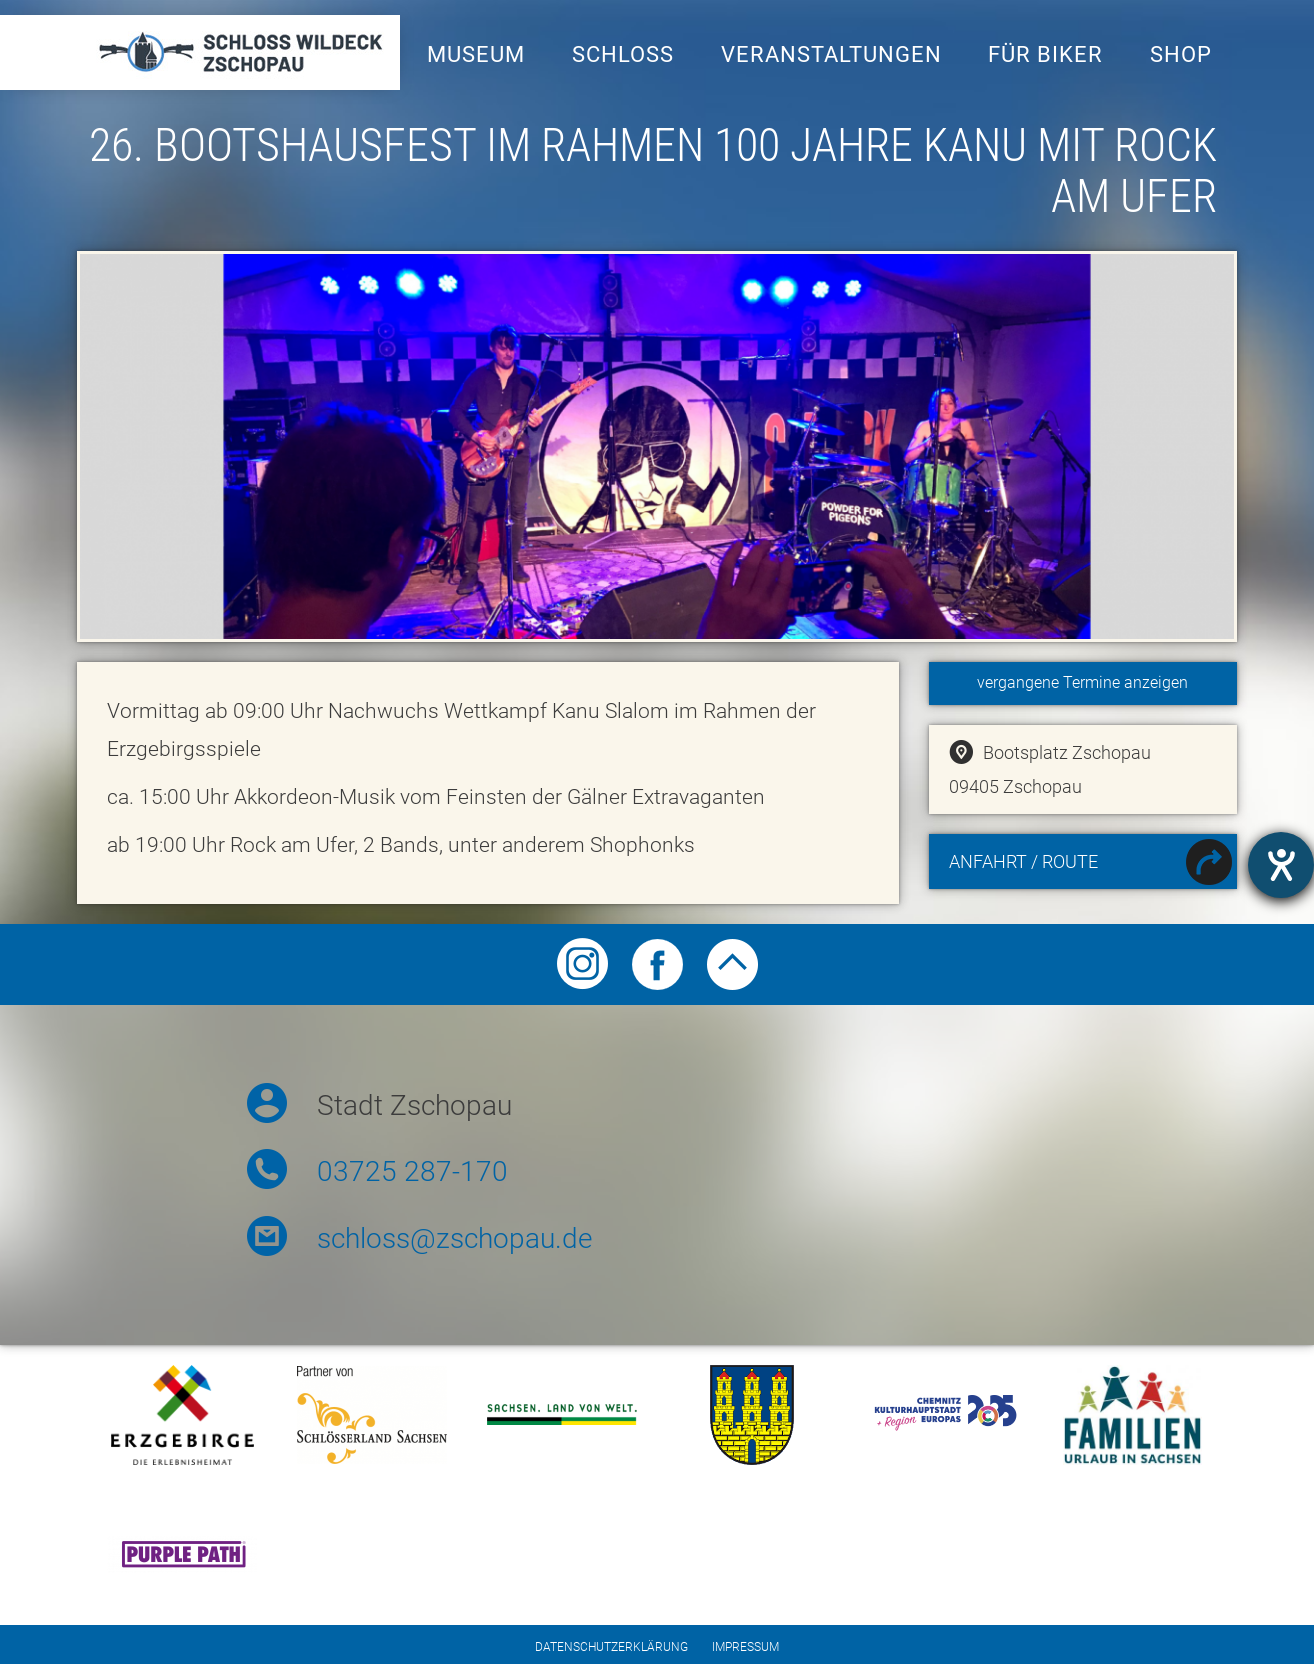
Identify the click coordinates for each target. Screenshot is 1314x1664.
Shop (1181, 54)
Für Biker (1045, 54)
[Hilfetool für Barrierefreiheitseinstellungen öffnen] (1281, 865)
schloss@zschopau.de (454, 1238)
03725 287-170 (412, 1171)
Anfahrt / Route (1090, 864)
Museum (476, 54)
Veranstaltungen (831, 54)
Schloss (623, 54)
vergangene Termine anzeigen (1082, 682)
